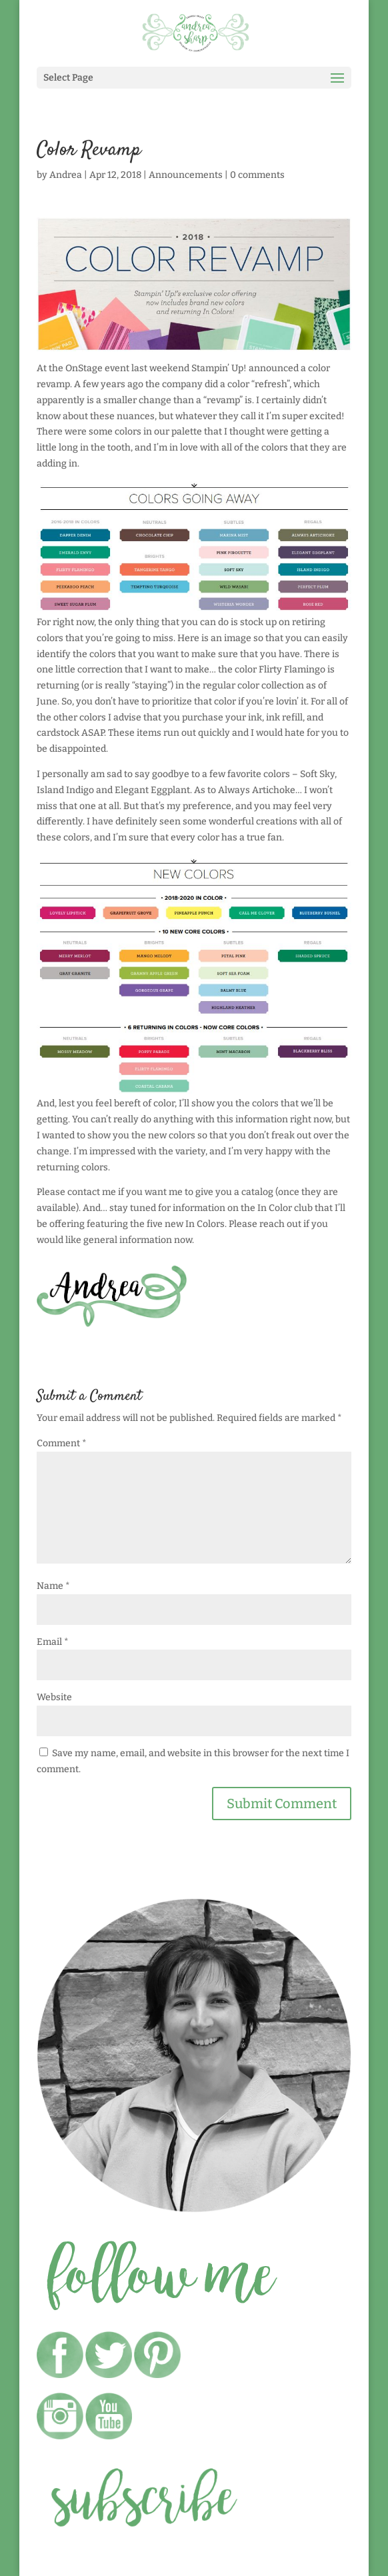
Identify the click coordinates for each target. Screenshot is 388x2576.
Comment (62, 1443)
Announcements (186, 175)
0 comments (257, 175)
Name (53, 1586)
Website (54, 1697)
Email (53, 1642)
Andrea (65, 175)
